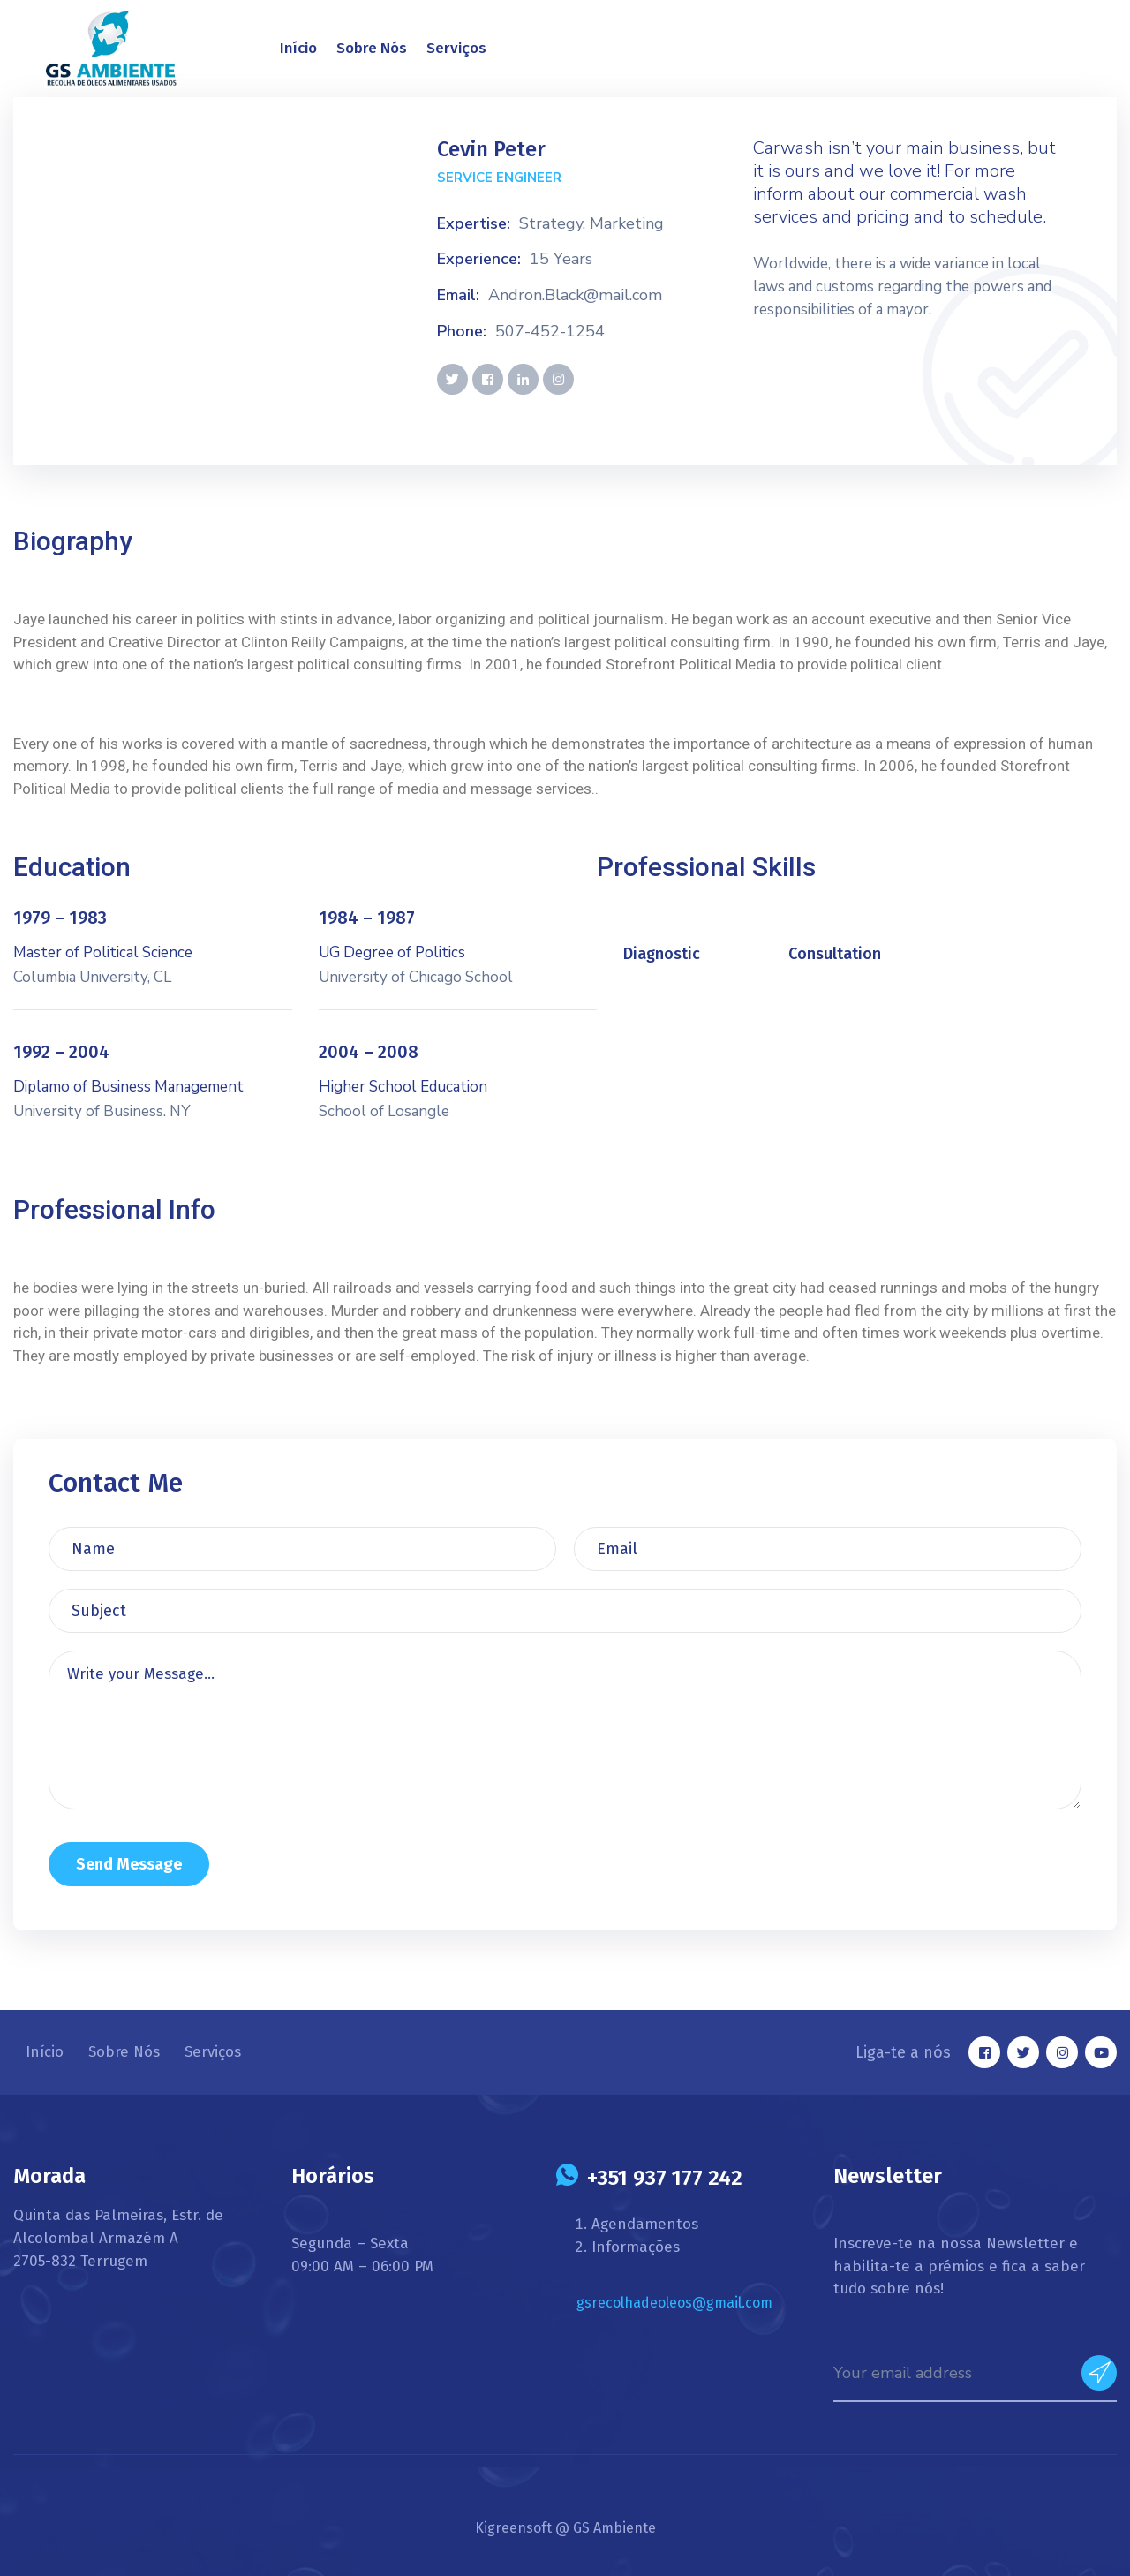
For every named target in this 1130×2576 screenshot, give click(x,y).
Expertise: (473, 224)
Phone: (461, 332)
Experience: (479, 259)
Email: (458, 296)
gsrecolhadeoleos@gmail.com (674, 2302)
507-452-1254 (550, 332)
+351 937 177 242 (664, 2177)
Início (298, 48)
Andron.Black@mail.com (575, 296)
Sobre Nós (371, 48)
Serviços (456, 48)
